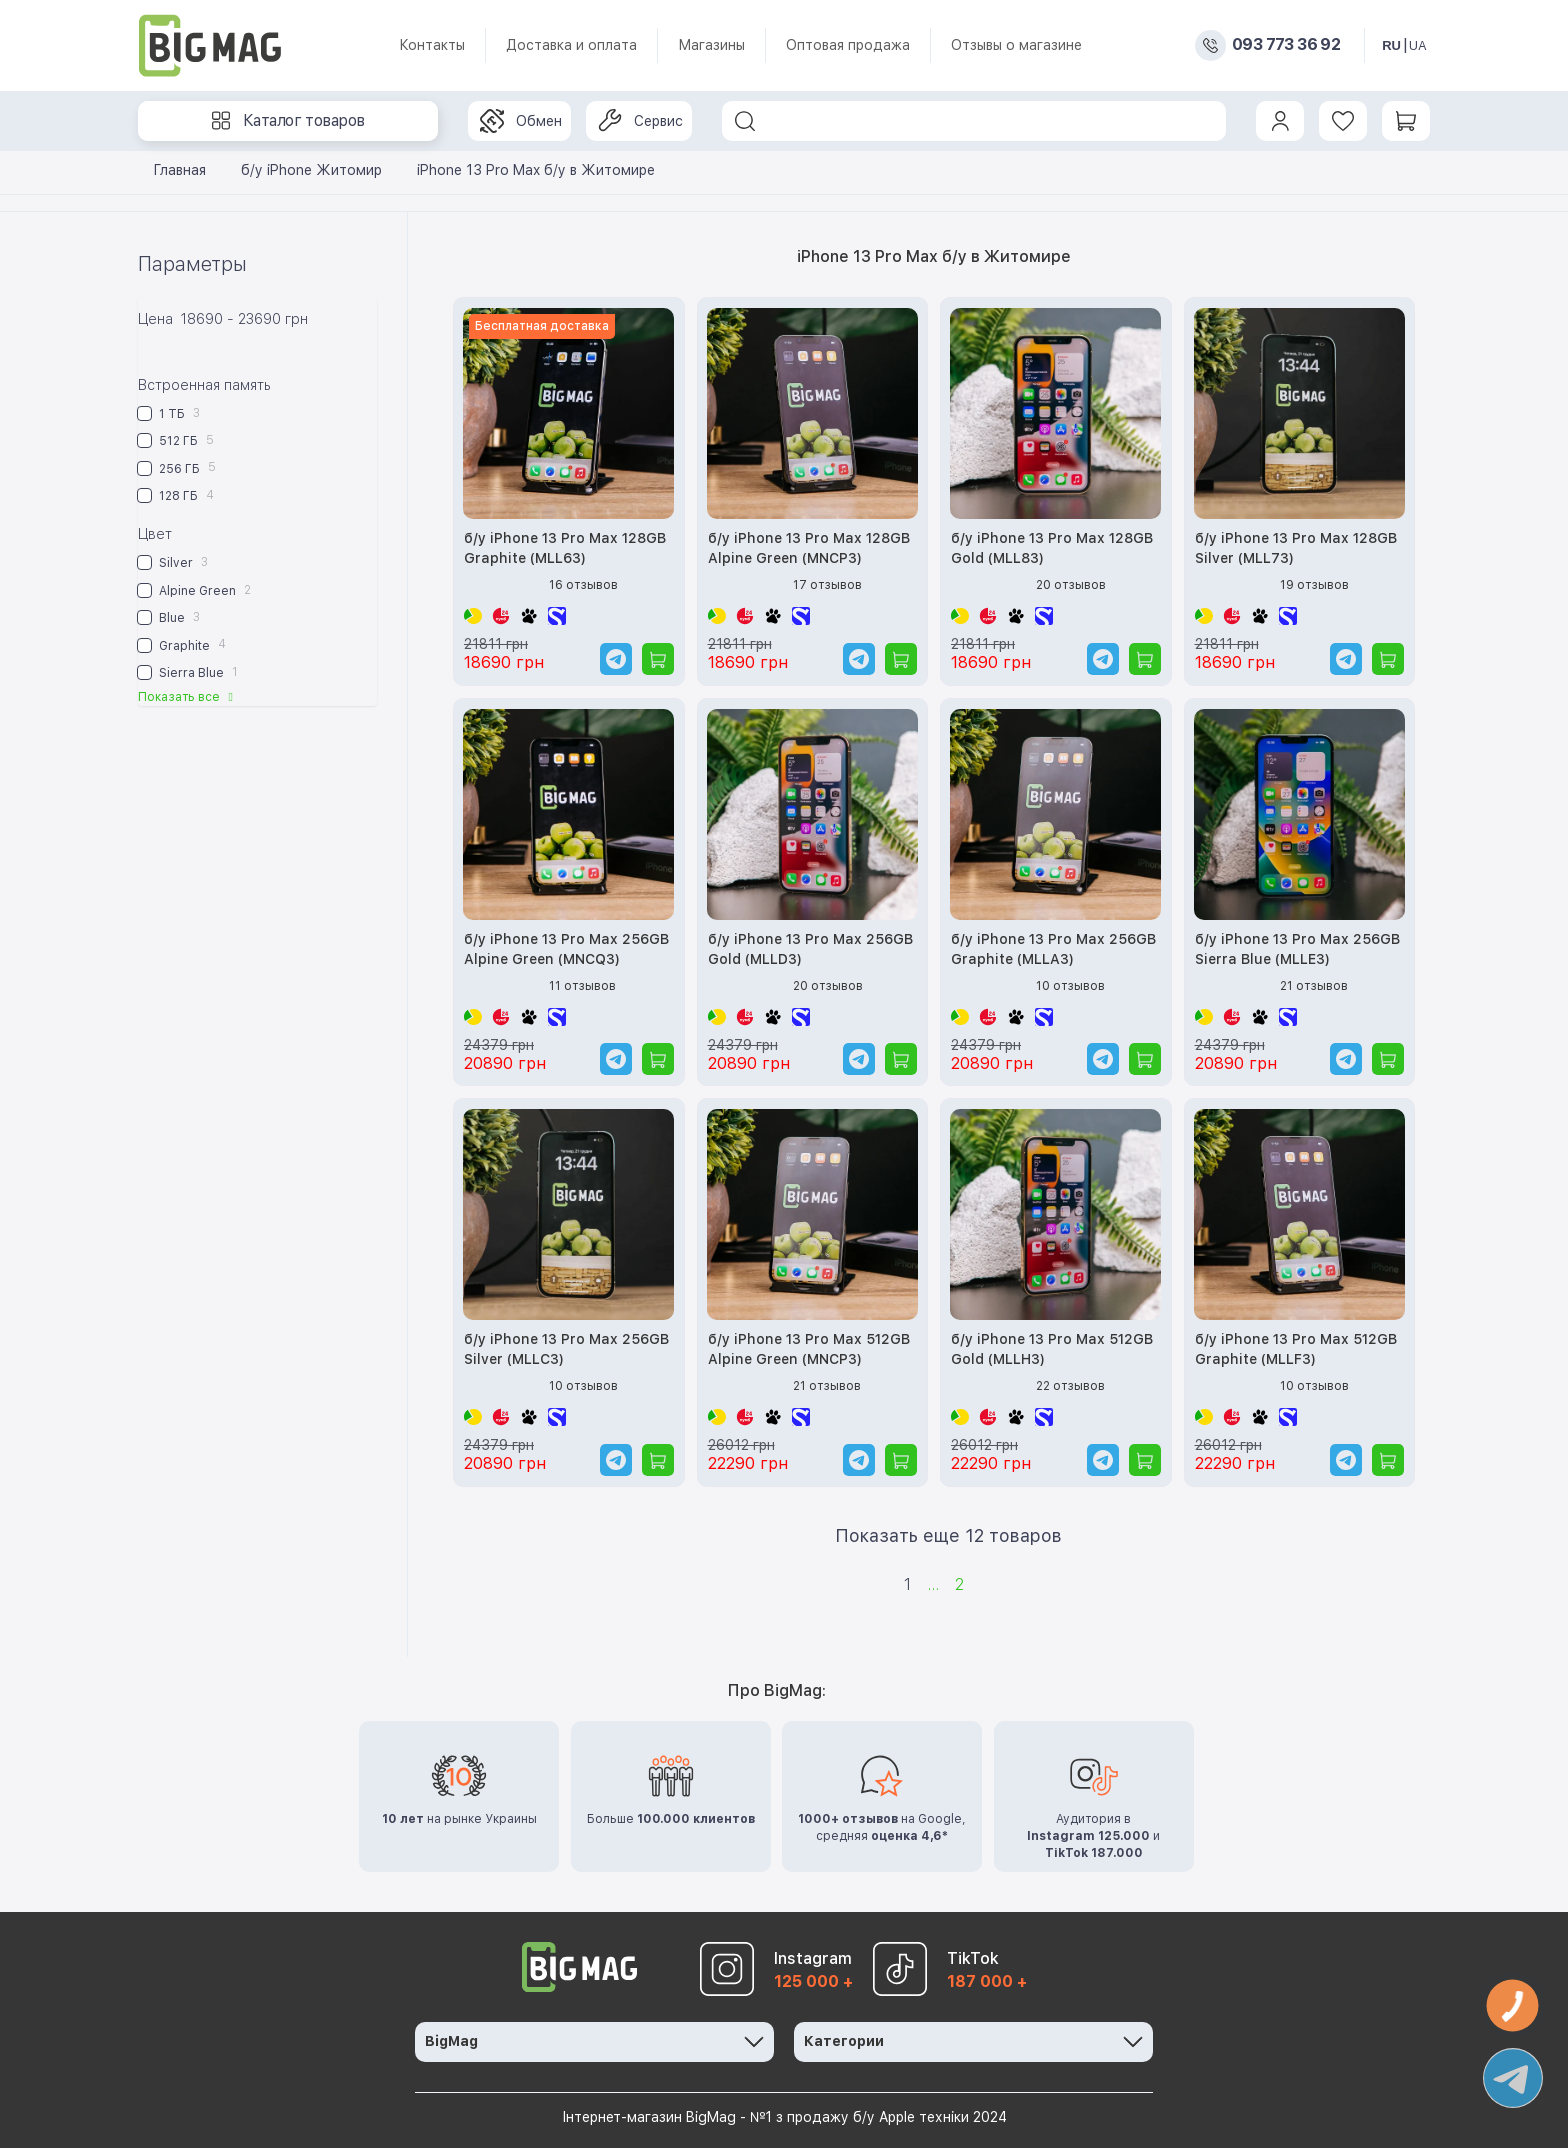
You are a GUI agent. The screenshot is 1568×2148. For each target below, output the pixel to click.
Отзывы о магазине (1016, 45)
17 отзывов (827, 585)
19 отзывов (1314, 585)
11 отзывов (582, 986)
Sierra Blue (188, 672)
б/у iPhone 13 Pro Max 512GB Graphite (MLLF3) (1296, 1349)
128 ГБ (176, 495)
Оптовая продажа (848, 45)
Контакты (432, 45)
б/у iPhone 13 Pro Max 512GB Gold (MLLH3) (1052, 1349)
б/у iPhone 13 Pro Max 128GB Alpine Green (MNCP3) (809, 548)
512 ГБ (176, 440)
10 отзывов (1070, 986)
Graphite (182, 644)
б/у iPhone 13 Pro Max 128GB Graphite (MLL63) (565, 548)
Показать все (188, 697)
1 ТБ (169, 413)
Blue (169, 617)
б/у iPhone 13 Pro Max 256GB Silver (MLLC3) (566, 1349)
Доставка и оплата (571, 45)
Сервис (640, 121)
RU (1391, 45)
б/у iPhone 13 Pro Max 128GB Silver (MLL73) (1296, 548)
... (933, 1584)
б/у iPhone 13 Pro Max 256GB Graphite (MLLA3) (1053, 949)
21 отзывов (1314, 986)
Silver (173, 562)
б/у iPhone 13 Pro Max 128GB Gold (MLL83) (1052, 548)
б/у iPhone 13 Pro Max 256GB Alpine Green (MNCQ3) (566, 949)
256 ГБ (177, 467)
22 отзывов (1070, 1386)
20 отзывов (1071, 585)
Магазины (711, 45)
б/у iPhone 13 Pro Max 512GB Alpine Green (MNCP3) (809, 1349)
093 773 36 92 (1286, 45)
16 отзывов (583, 585)
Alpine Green (194, 590)
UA (1418, 45)
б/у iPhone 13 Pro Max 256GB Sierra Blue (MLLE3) (1297, 949)
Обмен (521, 121)
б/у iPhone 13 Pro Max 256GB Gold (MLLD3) (810, 949)
